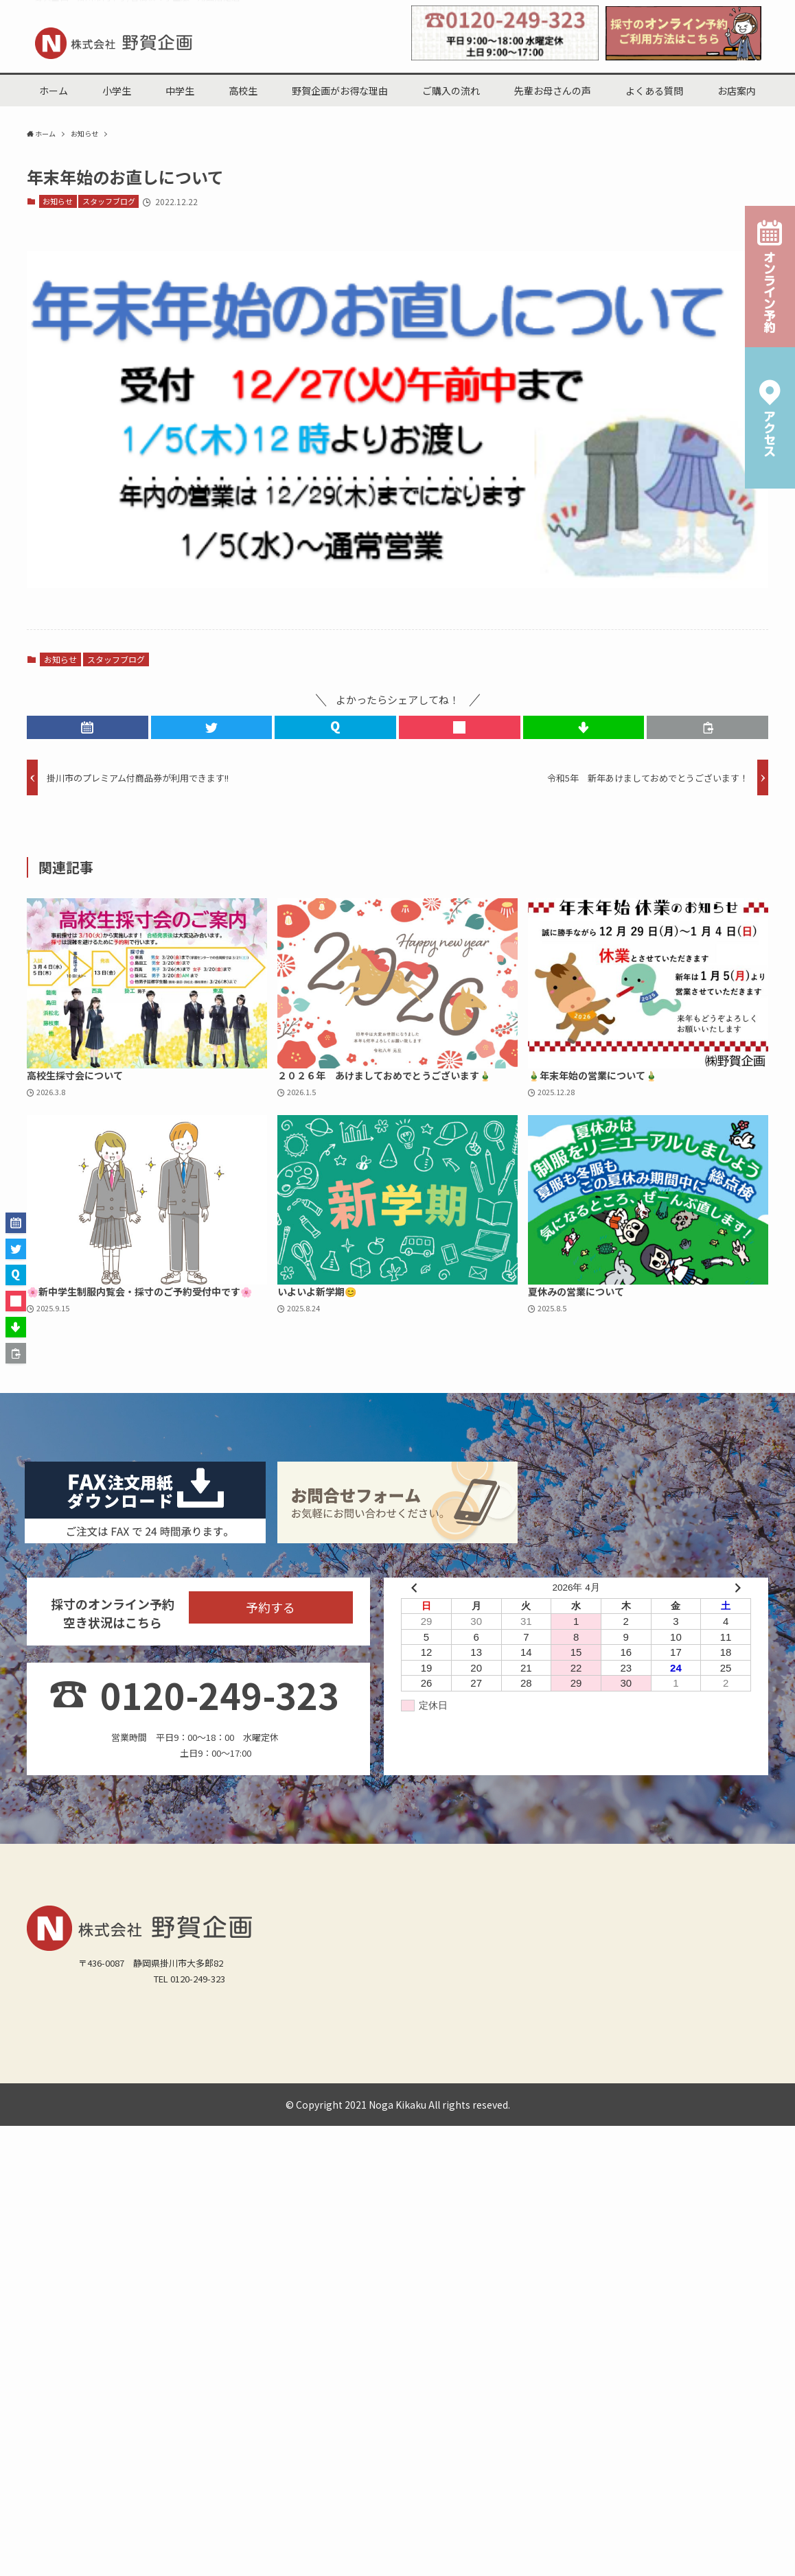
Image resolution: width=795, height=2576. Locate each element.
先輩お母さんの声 (403, 2056)
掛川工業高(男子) (140, 2127)
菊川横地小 (114, 2091)
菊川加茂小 (56, 2091)
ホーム (47, 2056)
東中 (206, 2109)
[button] (87, 728)
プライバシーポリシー (411, 2145)
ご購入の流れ (327, 2056)
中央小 (522, 2074)
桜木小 (391, 2074)
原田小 (564, 2074)
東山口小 (305, 2074)
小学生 (169, 2056)
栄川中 (242, 2109)
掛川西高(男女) (63, 2127)
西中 (174, 2109)
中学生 (87, 2056)
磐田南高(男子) (291, 2127)
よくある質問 (480, 2056)
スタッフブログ (108, 201)
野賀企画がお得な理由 (241, 2056)
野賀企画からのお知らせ (83, 2145)
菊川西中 (419, 2109)
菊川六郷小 (173, 2091)
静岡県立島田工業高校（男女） (397, 2127)
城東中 (283, 2109)
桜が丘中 (133, 2109)
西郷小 (128, 2074)
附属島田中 (522, 2109)
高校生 (128, 2056)
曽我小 (604, 2074)
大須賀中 (328, 2109)
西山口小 (215, 2074)
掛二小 (350, 2074)
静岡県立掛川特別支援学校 (613, 2109)
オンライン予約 (253, 2145)
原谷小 (482, 2074)
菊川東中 (469, 2109)
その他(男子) (499, 2127)
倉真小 (87, 2074)
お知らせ (58, 201)
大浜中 (373, 2109)
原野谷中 (83, 2109)
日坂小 (259, 2074)
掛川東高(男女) (218, 2127)
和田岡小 (436, 2074)
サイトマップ (325, 2145)
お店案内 (539, 2056)
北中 (42, 2109)
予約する (270, 1635)
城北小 (47, 2074)
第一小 (169, 2074)
